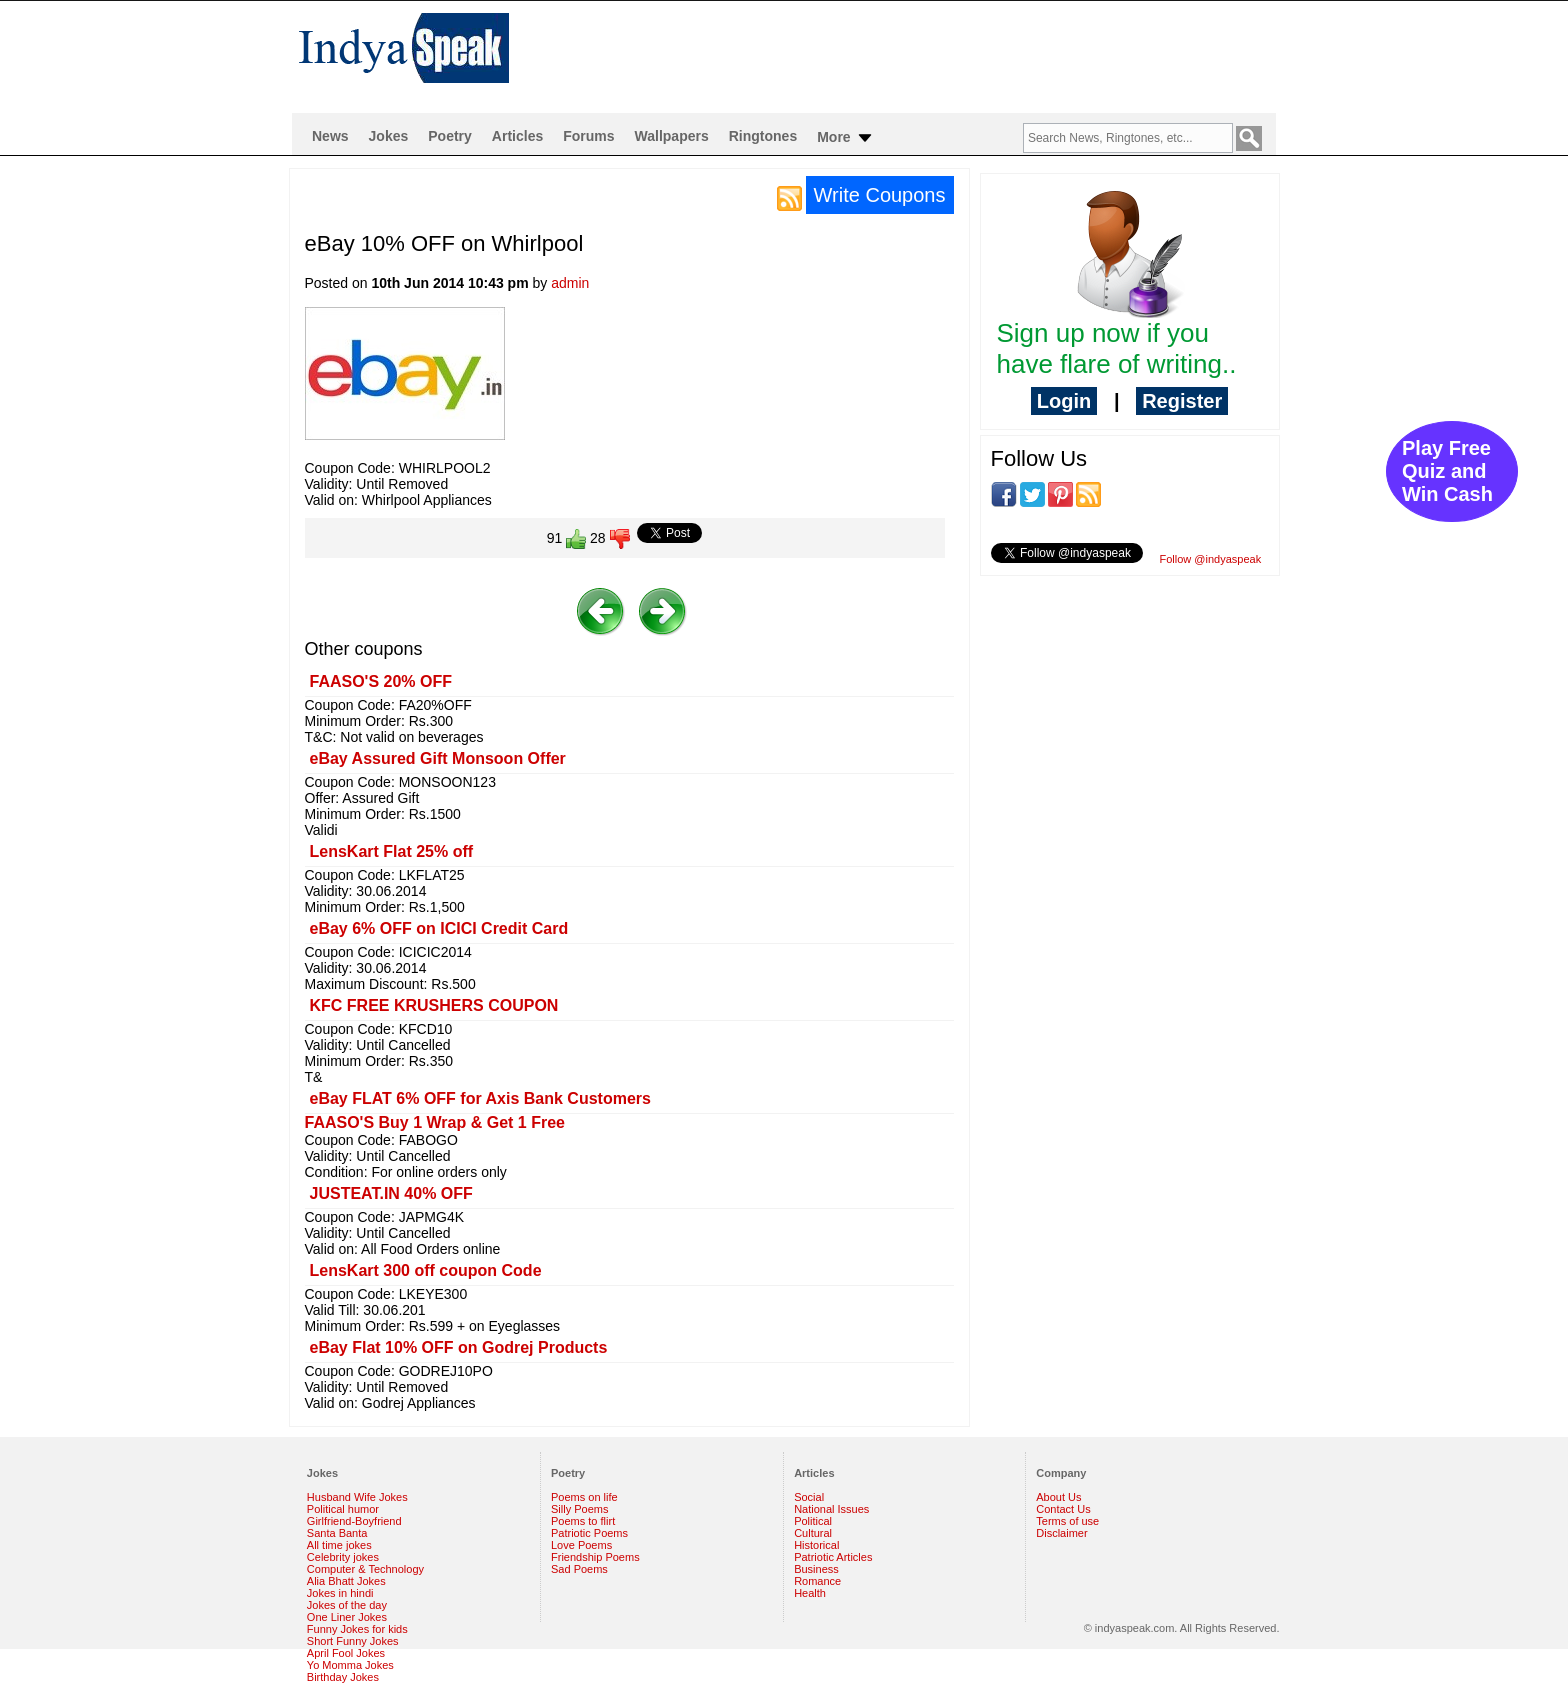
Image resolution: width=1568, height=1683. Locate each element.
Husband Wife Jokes (357, 1497)
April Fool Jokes (346, 1653)
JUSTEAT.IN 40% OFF (391, 1193)
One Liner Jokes (347, 1617)
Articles (517, 136)
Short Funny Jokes (353, 1641)
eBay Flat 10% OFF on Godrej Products (459, 1347)
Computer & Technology (365, 1569)
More (845, 138)
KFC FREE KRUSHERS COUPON (434, 1005)
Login (1064, 401)
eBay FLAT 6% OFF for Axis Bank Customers (480, 1098)
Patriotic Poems (589, 1533)
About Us (1058, 1497)
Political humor (343, 1509)
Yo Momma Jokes (350, 1665)
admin (570, 283)
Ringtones (763, 136)
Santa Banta (337, 1533)
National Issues (831, 1509)
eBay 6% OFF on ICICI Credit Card (439, 928)
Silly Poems (579, 1509)
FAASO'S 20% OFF (381, 681)
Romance (817, 1581)
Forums (588, 136)
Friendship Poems (595, 1557)
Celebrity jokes (343, 1557)
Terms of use (1067, 1521)
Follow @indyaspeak (1211, 559)
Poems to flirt (583, 1521)
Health (810, 1593)
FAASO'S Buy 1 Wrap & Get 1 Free (435, 1122)
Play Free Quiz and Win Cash (1447, 471)
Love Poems (581, 1545)
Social (809, 1497)
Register (1182, 401)
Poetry (450, 136)
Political (813, 1521)
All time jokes (339, 1545)
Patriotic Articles (833, 1557)
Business (816, 1569)
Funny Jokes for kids (357, 1629)
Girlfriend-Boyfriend (354, 1521)
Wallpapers (672, 136)
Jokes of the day (347, 1605)
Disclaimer (1061, 1533)
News (330, 136)
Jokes (389, 136)
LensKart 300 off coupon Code (426, 1270)
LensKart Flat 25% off (392, 851)
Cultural (813, 1533)
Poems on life (584, 1497)
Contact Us (1063, 1509)
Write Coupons (880, 195)
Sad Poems (579, 1569)
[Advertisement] (913, 56)
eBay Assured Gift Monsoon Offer (438, 758)
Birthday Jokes (343, 1677)
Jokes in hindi (340, 1593)
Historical (816, 1545)
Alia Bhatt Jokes (346, 1581)
